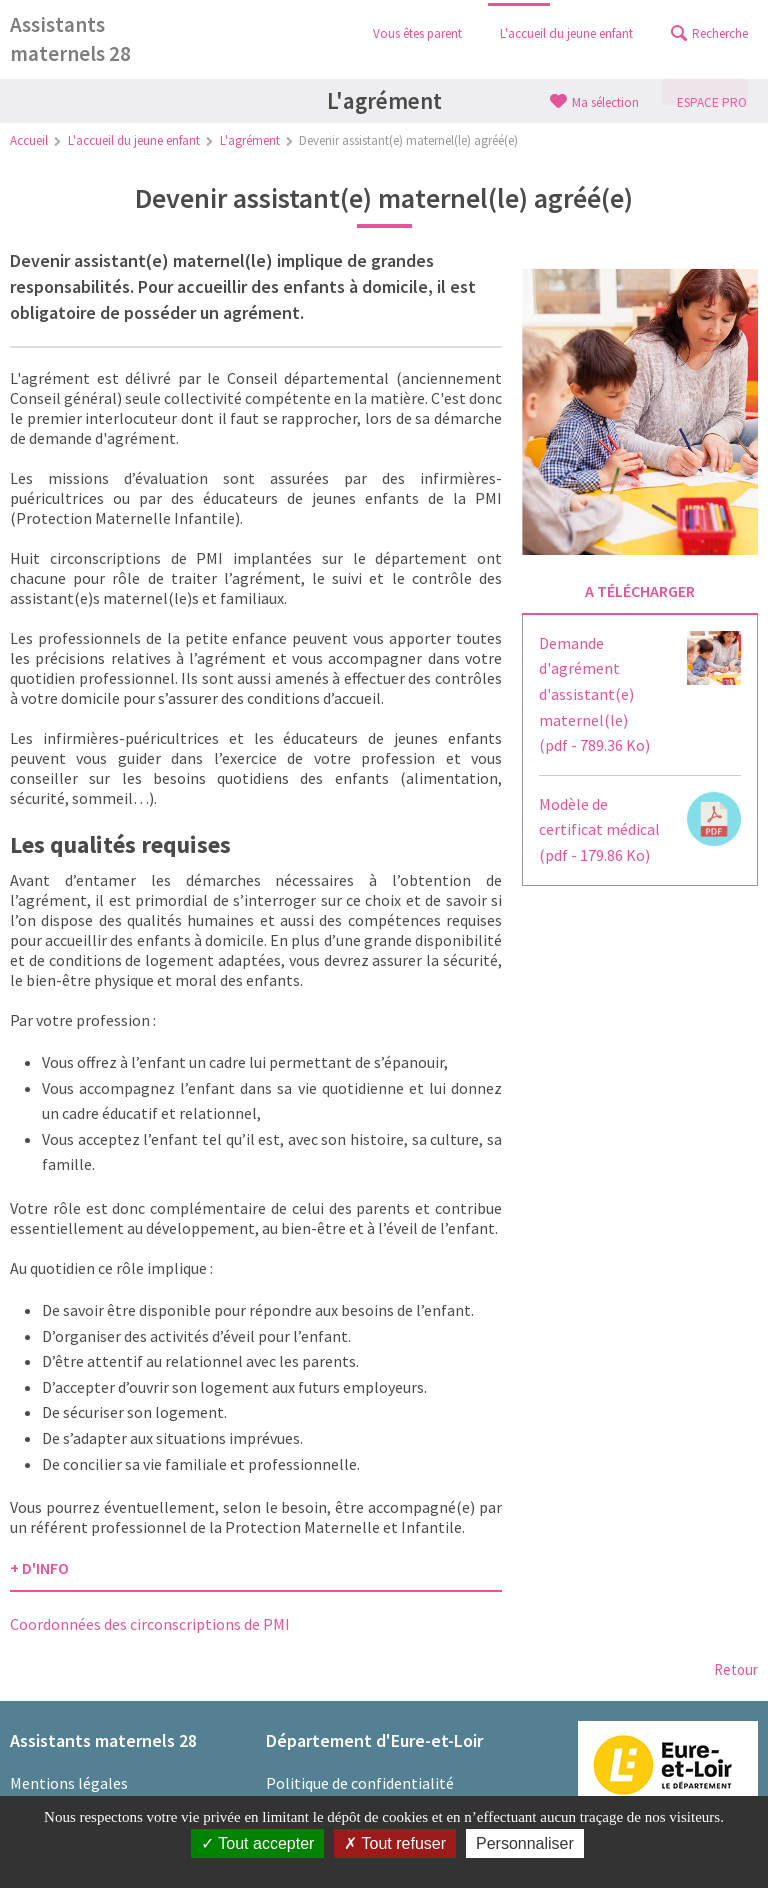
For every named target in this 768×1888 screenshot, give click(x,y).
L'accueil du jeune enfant (134, 140)
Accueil (29, 140)
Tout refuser (395, 1843)
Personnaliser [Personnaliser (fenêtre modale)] (525, 1843)
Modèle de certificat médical (599, 829)
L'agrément (250, 140)
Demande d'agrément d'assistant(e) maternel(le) (594, 694)
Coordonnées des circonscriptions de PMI (150, 1624)
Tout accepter (257, 1843)
